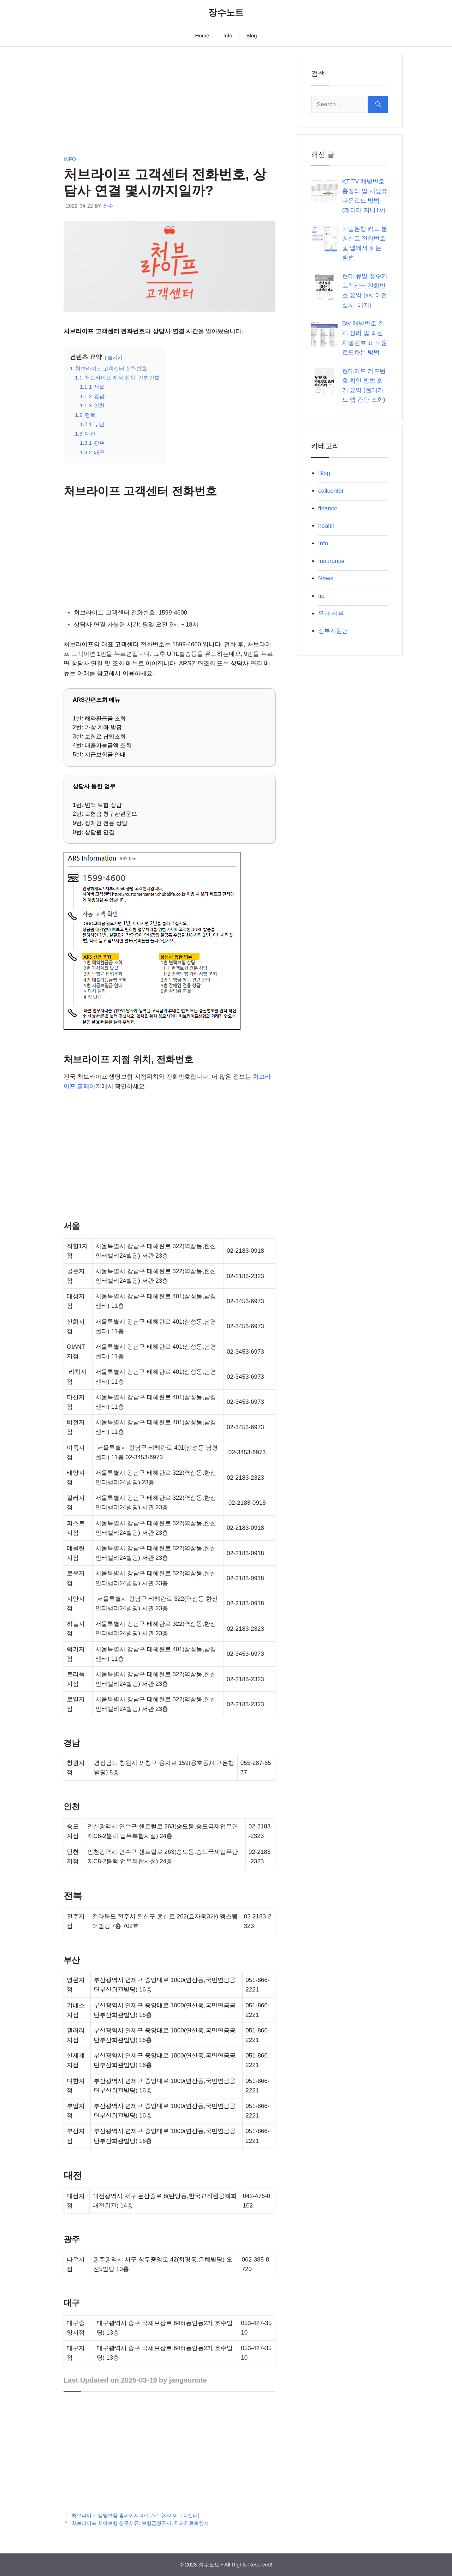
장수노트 (226, 12)
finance (328, 508)
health (326, 525)
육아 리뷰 (331, 613)
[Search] (378, 104)
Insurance (331, 561)
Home (202, 35)
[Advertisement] (169, 103)
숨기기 (115, 357)
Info (227, 35)
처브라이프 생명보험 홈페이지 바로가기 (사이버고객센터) (136, 2515)
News (325, 578)
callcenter (331, 490)
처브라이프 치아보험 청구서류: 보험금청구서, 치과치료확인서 (140, 2523)
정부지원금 (333, 631)
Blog (251, 35)
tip (321, 596)
